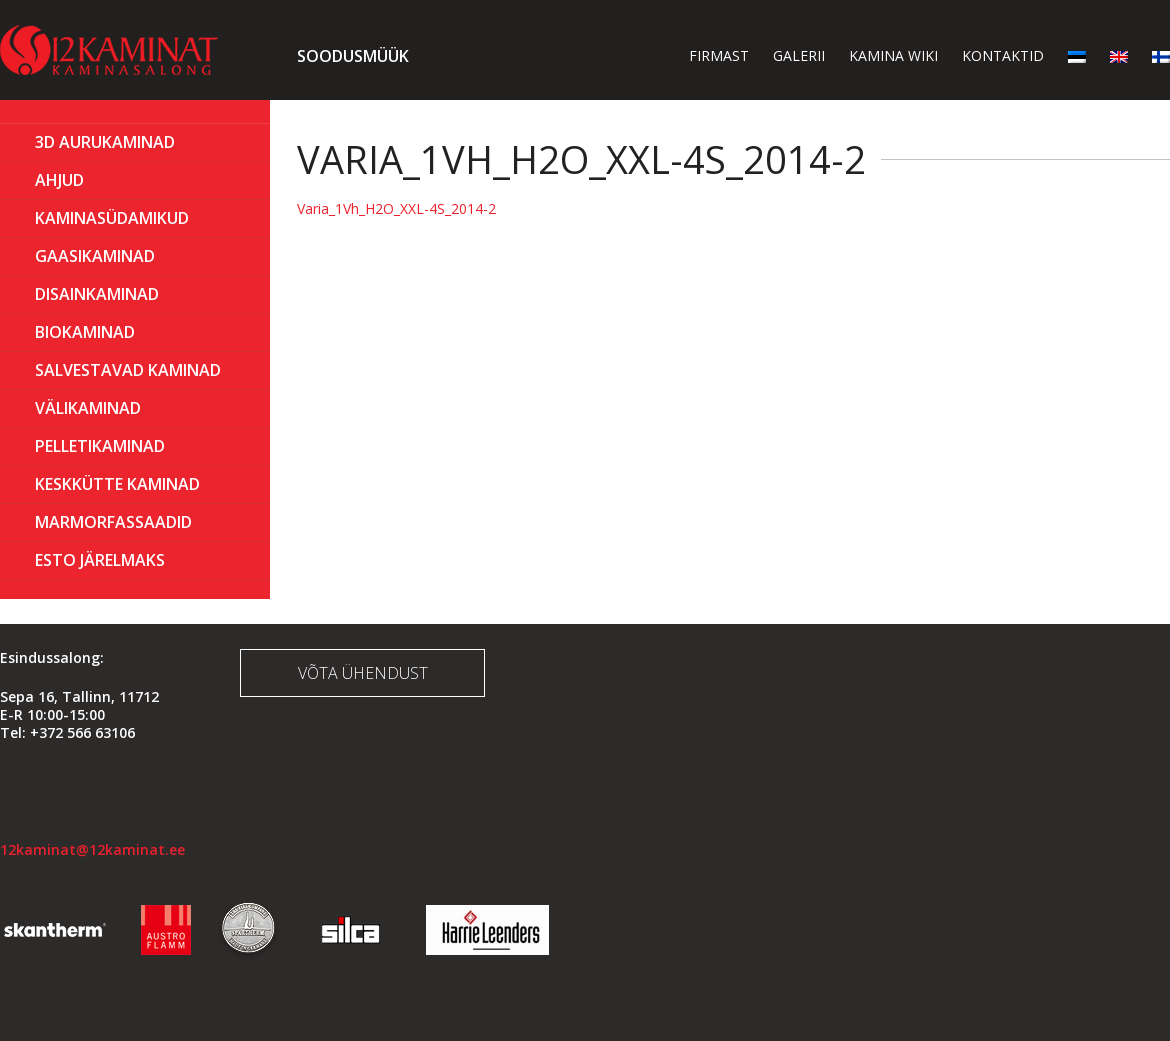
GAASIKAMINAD (95, 256)
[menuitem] (1077, 55)
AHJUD (59, 180)
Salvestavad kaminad (128, 370)
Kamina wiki (893, 55)
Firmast (719, 55)
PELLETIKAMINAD (100, 446)
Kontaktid (1003, 55)
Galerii (799, 55)
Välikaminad (88, 408)
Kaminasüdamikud (112, 218)
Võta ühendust (363, 673)
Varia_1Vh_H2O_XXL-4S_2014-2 (396, 208)
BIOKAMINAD (85, 332)
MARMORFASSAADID (113, 522)
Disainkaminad (97, 294)
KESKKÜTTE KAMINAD (117, 484)
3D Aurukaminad (105, 142)
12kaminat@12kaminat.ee (92, 849)
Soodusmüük (353, 56)
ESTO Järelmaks (100, 560)
